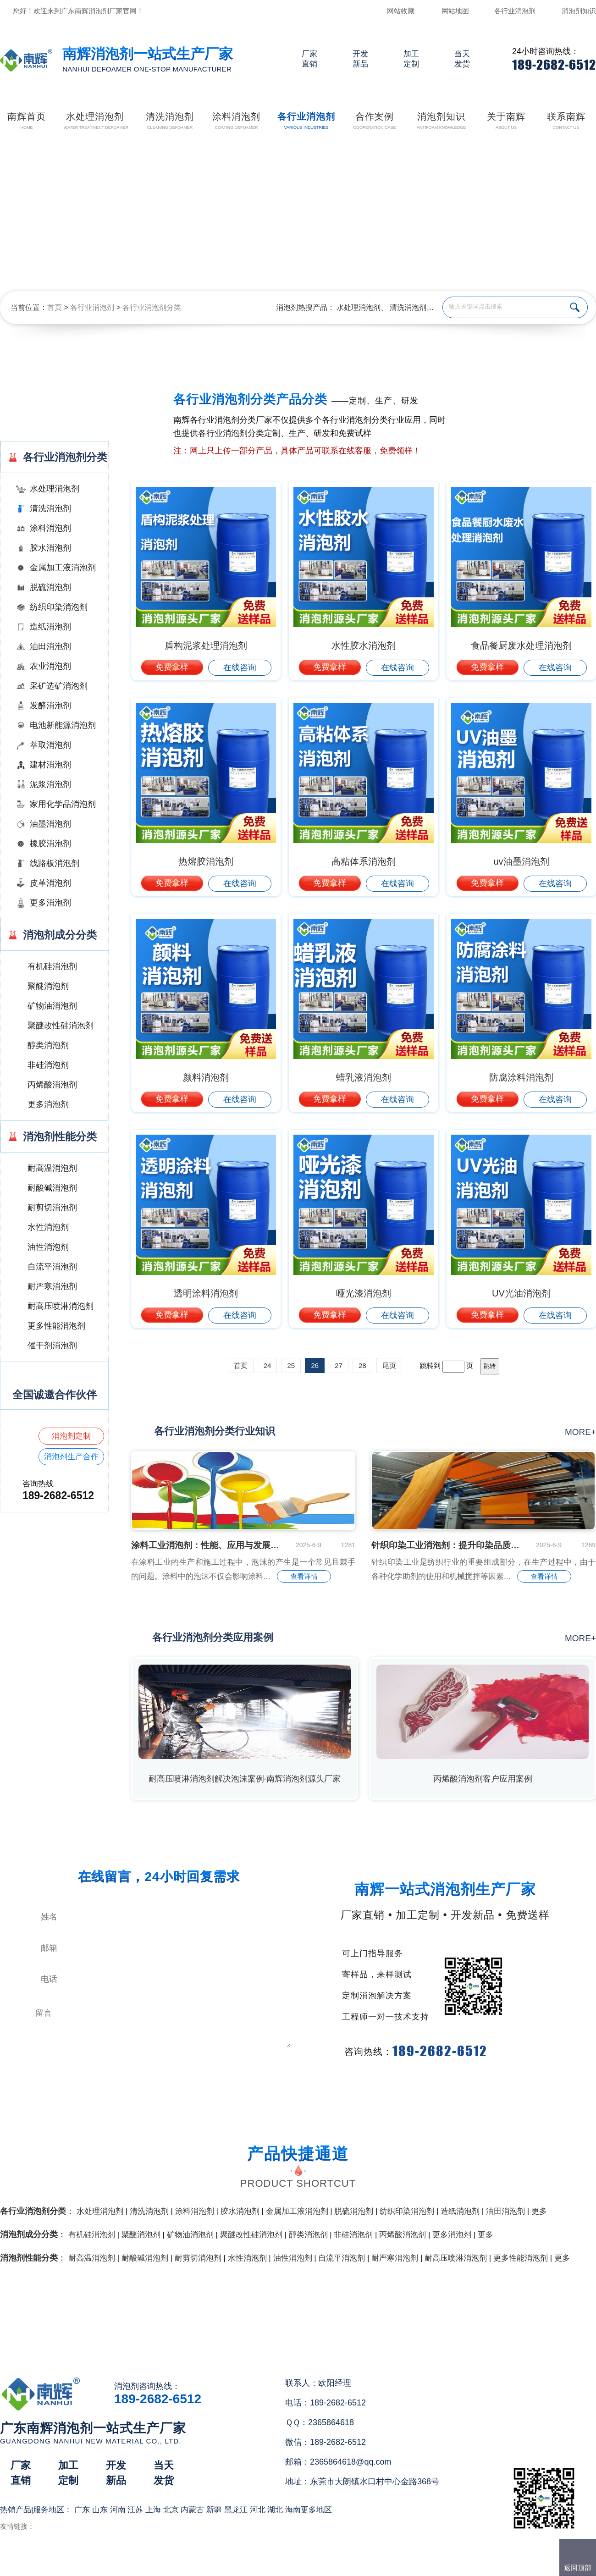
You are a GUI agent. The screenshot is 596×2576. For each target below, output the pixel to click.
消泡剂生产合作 (71, 1456)
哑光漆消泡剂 (363, 1293)
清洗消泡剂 (408, 307)
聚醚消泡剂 (48, 986)
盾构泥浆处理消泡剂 (206, 645)
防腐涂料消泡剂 (521, 1077)
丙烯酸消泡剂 (52, 1084)
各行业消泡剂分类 (151, 307)
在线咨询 (239, 667)
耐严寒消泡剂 (52, 1286)
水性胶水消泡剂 (363, 645)
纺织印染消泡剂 (59, 607)
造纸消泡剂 (50, 626)
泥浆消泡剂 (50, 784)
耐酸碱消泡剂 (52, 1187)
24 (267, 1365)
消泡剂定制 (71, 1436)
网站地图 (455, 11)
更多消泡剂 (50, 902)
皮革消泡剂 (50, 883)
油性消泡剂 (48, 1247)
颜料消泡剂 (206, 1077)
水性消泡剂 (48, 1227)
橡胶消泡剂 (50, 843)
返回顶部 (577, 2567)
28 (362, 1365)
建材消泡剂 (50, 764)
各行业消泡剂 (514, 11)
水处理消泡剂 (359, 307)
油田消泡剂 (50, 646)
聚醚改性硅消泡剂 (61, 1025)
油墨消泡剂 (50, 823)
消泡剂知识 (579, 11)
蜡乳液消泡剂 (363, 1077)
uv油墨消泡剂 (521, 861)
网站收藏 (400, 11)
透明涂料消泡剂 (206, 1293)
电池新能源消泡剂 (63, 725)
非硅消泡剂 (48, 1065)
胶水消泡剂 (50, 547)
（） (350, 2565)
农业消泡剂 (50, 666)
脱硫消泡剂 (50, 587)
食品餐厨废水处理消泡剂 (521, 645)
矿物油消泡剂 (52, 1005)
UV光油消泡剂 (521, 1293)
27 (338, 1365)
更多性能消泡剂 (56, 1325)
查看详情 (304, 1576)
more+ (580, 1432)
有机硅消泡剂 (52, 966)
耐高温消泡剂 (52, 1168)
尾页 (389, 1365)
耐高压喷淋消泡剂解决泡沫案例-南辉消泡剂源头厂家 (245, 1778)
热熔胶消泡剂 (205, 861)
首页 (54, 307)
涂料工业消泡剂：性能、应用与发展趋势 (206, 1545)
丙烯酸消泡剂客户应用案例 (482, 1778)
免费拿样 (171, 667)
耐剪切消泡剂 (52, 1207)
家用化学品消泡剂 (63, 804)
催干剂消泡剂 (52, 1345)
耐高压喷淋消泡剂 (61, 1306)
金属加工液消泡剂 (63, 567)
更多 (539, 2211)
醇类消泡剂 (48, 1045)
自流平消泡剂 (52, 1266)
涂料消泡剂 (50, 528)
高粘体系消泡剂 (363, 861)
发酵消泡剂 (50, 705)
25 (291, 1365)
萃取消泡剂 (50, 745)
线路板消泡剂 (54, 863)
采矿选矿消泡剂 (59, 685)
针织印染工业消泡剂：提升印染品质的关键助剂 (446, 1545)
